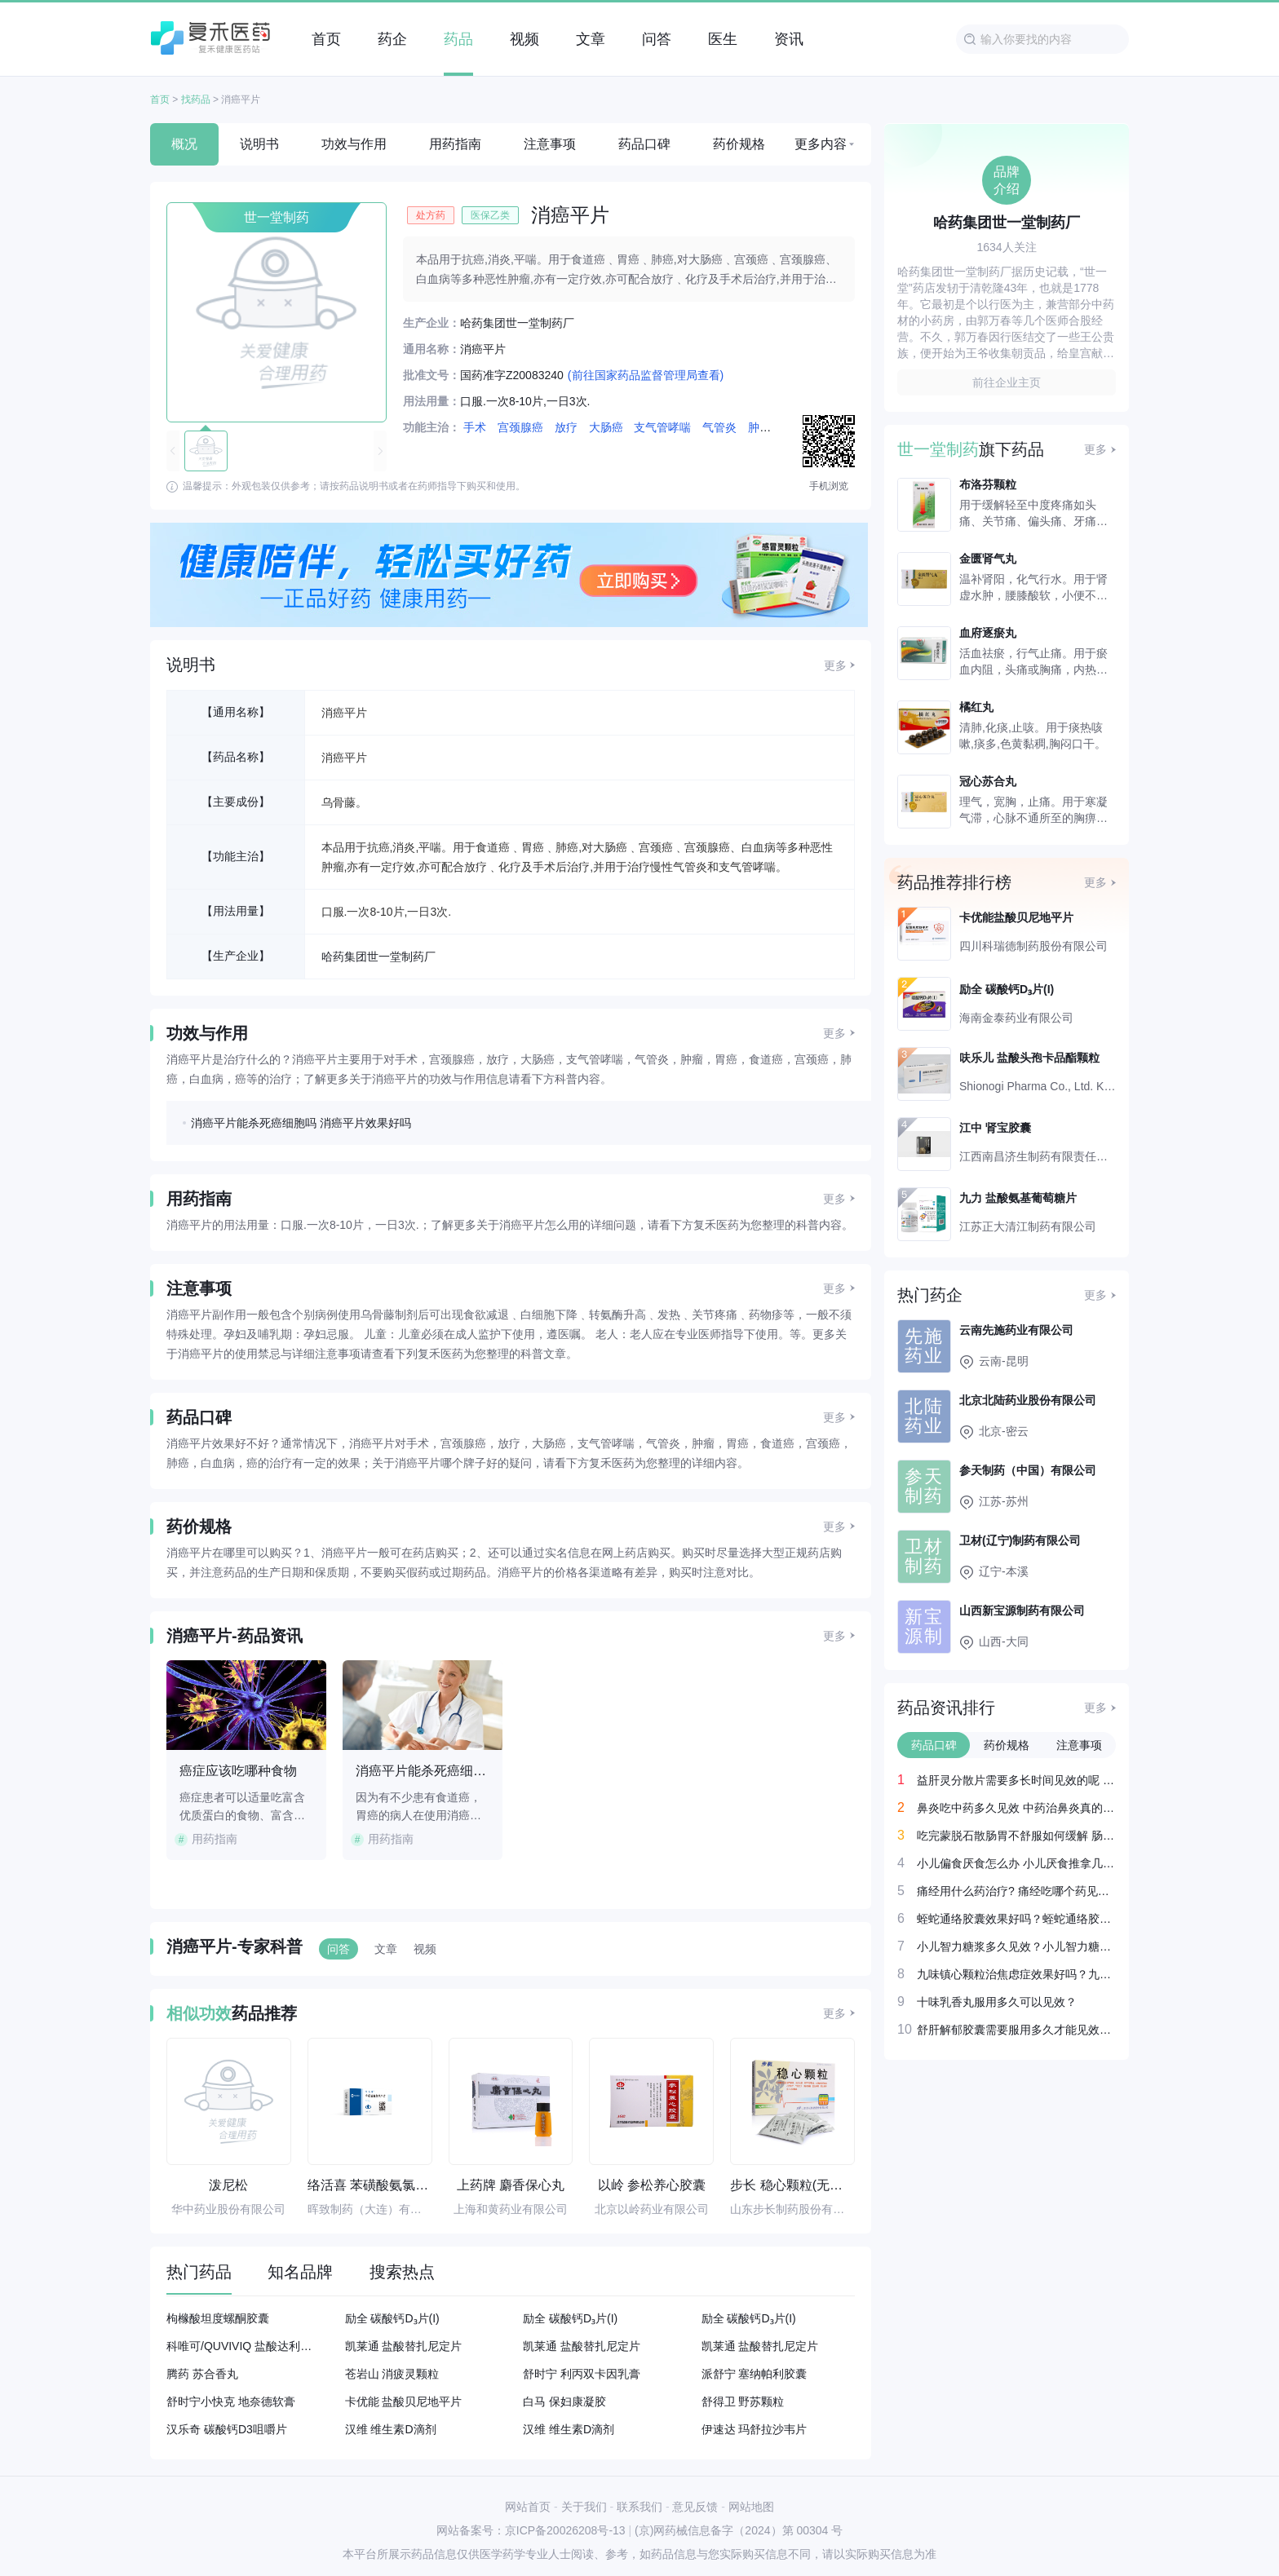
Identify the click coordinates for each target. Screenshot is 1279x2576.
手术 (474, 427)
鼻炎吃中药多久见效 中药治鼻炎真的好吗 (1016, 1808)
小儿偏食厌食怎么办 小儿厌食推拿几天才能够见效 (1016, 1863)
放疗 (566, 427)
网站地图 (751, 2506)
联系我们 (639, 2506)
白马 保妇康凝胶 (564, 2401)
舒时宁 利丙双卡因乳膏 (581, 2373)
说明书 (259, 144)
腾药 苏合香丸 (202, 2373)
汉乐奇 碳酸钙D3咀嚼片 (226, 2429)
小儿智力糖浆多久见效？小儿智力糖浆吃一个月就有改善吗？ (1016, 1946)
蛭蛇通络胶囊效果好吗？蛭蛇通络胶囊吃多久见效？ (1016, 1919)
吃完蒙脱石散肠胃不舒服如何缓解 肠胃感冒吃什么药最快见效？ (1016, 1835)
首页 (160, 99)
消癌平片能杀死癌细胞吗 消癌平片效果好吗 (301, 1122)
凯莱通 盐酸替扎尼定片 (403, 2346)
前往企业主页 (1006, 382)
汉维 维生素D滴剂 (390, 2429)
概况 (184, 144)
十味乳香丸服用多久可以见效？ (997, 2002)
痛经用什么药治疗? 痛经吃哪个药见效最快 (1016, 1891)
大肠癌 (606, 427)
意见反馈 (695, 2506)
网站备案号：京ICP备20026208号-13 (531, 2530)
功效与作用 (354, 144)
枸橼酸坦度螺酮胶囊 (217, 2318)
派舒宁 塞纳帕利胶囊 (754, 2373)
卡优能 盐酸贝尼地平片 (403, 2401)
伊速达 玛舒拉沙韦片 (754, 2429)
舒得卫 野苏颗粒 (743, 2401)
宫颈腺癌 (520, 427)
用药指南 (455, 144)
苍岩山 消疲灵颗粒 (392, 2373)
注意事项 (550, 144)
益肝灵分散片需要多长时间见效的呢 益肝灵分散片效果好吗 (1016, 1780)
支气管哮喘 (662, 427)
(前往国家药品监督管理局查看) (646, 375)
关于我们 (584, 2506)
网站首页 (528, 2506)
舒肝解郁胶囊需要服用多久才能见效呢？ (1016, 2030)
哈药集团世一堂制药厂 (378, 956)
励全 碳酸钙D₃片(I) (392, 2318)
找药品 (195, 99)
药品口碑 (644, 144)
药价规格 (739, 144)
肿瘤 (759, 427)
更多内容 (820, 144)
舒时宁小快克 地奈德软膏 (230, 2401)
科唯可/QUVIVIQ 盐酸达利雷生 (243, 2346)
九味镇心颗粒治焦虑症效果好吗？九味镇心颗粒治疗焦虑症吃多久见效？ (1016, 1974)
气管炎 (719, 427)
